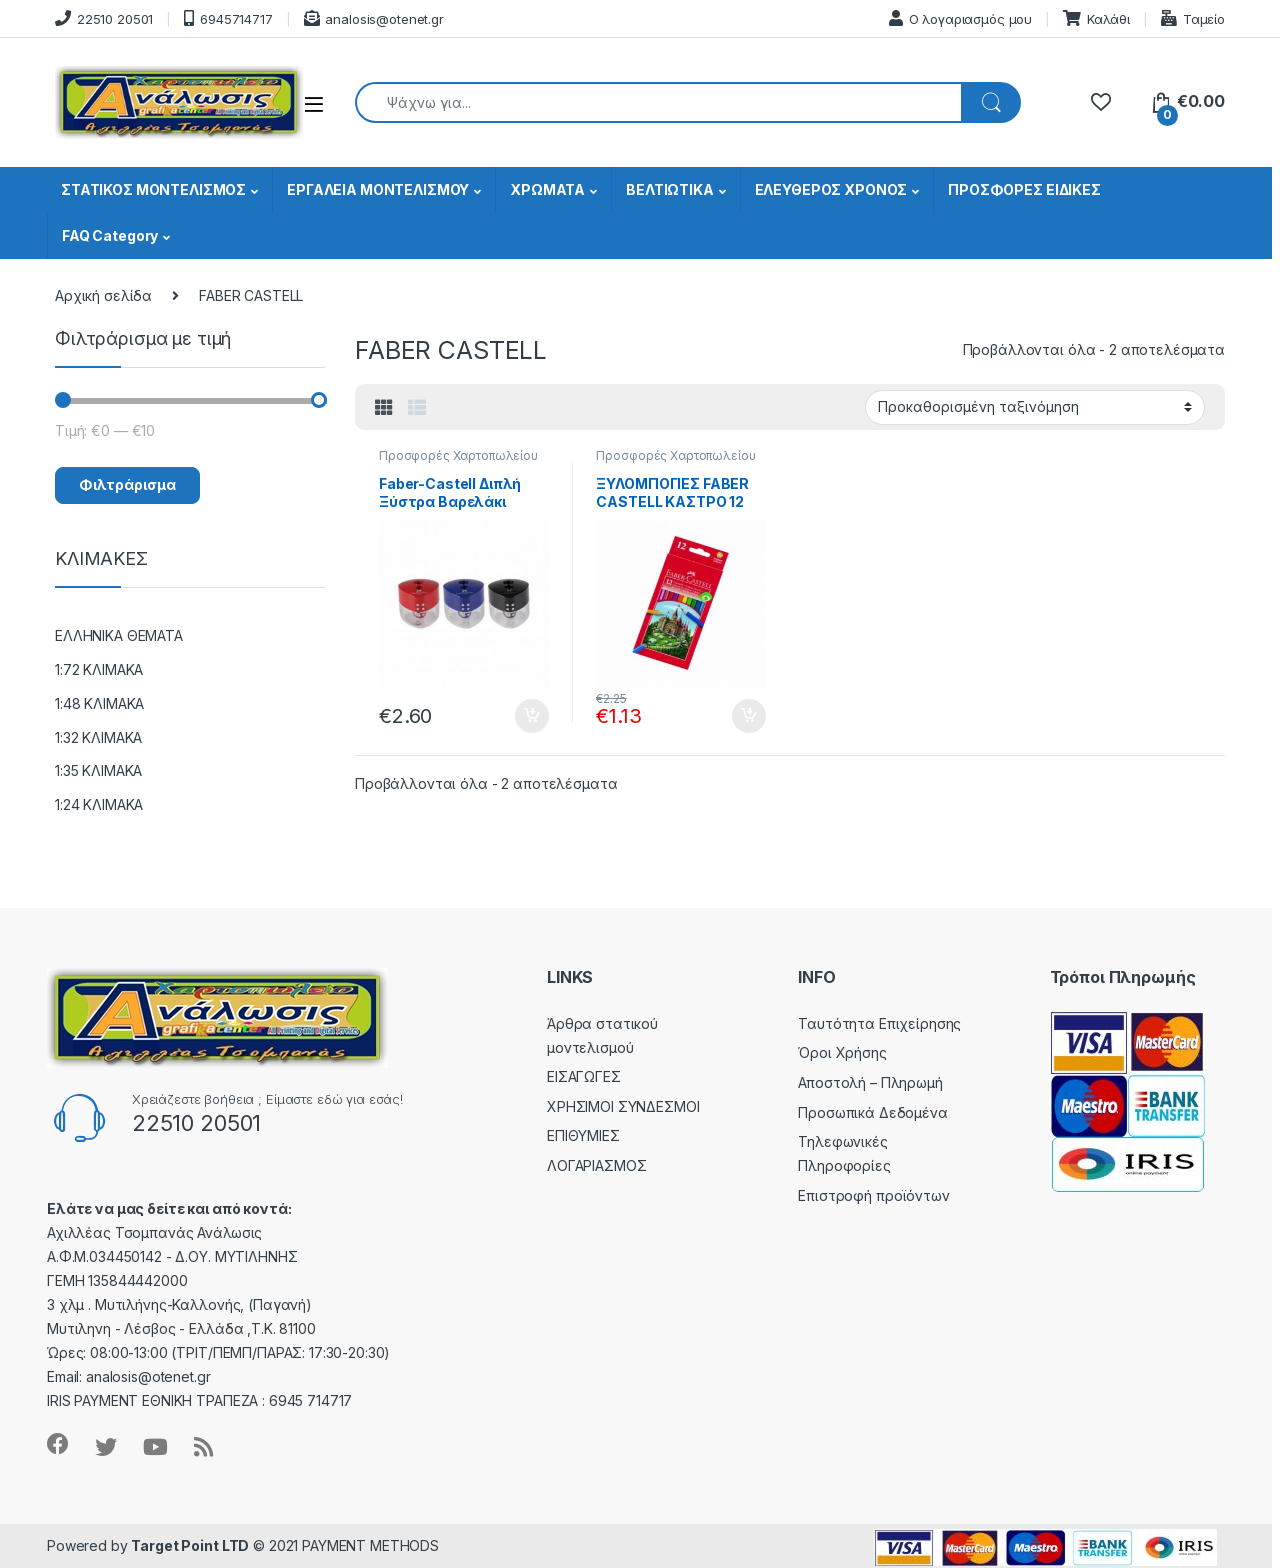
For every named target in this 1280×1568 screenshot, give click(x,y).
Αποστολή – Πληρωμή (870, 1082)
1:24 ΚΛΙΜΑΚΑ (99, 804)
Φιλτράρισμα (127, 484)
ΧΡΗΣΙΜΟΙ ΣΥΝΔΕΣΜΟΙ (623, 1106)
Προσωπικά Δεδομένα (872, 1112)
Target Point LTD (190, 1545)
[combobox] (658, 102)
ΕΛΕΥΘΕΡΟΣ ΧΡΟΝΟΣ (831, 189)
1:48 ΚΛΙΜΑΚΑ (99, 703)
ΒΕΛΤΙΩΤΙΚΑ (670, 189)
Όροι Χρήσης (842, 1052)
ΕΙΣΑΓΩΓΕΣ (584, 1076)
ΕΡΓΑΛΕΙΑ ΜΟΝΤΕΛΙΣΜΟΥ (378, 189)
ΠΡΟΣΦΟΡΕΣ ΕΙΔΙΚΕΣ (1024, 189)
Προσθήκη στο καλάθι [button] (532, 716)
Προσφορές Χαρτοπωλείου (458, 455)
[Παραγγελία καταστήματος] (1035, 407)
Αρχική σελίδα (103, 295)
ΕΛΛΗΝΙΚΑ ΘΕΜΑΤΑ (119, 635)
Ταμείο (1193, 18)
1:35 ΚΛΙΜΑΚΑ (98, 770)
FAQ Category (110, 235)
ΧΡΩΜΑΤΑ (547, 189)
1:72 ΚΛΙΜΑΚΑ (99, 669)
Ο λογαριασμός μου (961, 18)
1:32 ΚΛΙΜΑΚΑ (98, 737)
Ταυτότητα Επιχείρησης (879, 1023)
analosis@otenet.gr (374, 18)
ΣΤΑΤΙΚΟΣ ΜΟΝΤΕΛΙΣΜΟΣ (153, 189)
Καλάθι (1096, 18)
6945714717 (228, 18)
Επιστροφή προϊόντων (873, 1195)
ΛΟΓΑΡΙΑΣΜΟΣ (596, 1165)
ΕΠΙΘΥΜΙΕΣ (583, 1135)
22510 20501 (104, 18)
